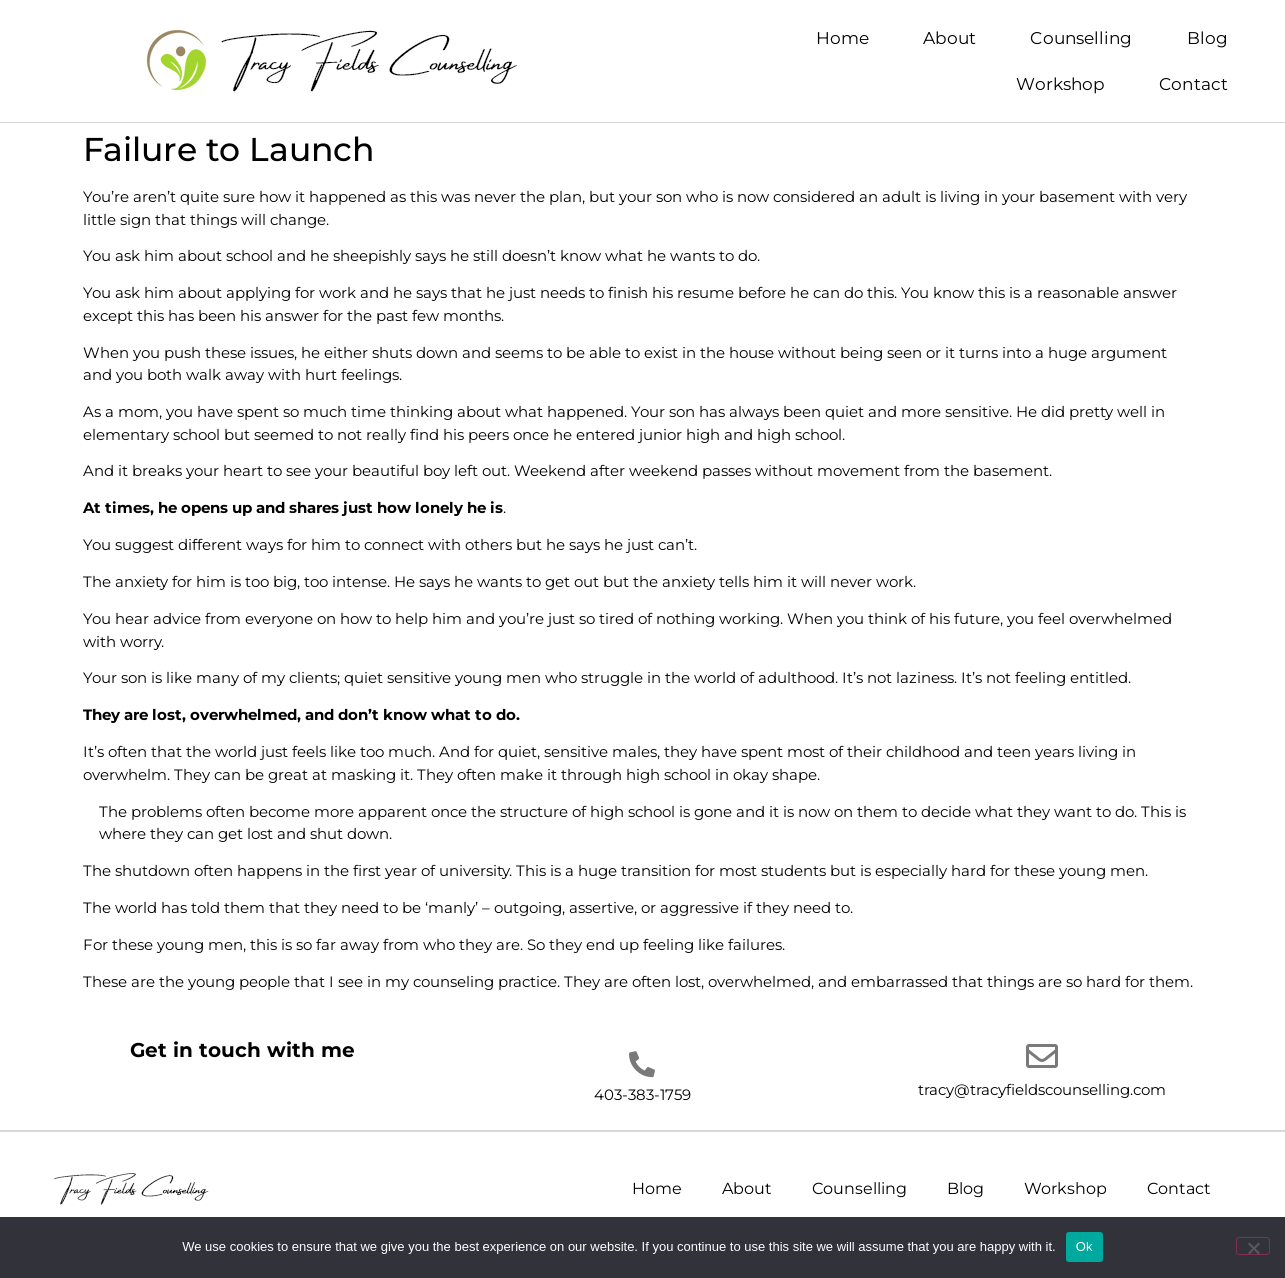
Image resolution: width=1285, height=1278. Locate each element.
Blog (1207, 38)
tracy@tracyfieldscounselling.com (1042, 1089)
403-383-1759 (642, 1094)
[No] (1253, 1246)
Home (842, 38)
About (950, 38)
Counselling (1081, 38)
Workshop (1060, 84)
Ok (1084, 1246)
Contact (1193, 84)
